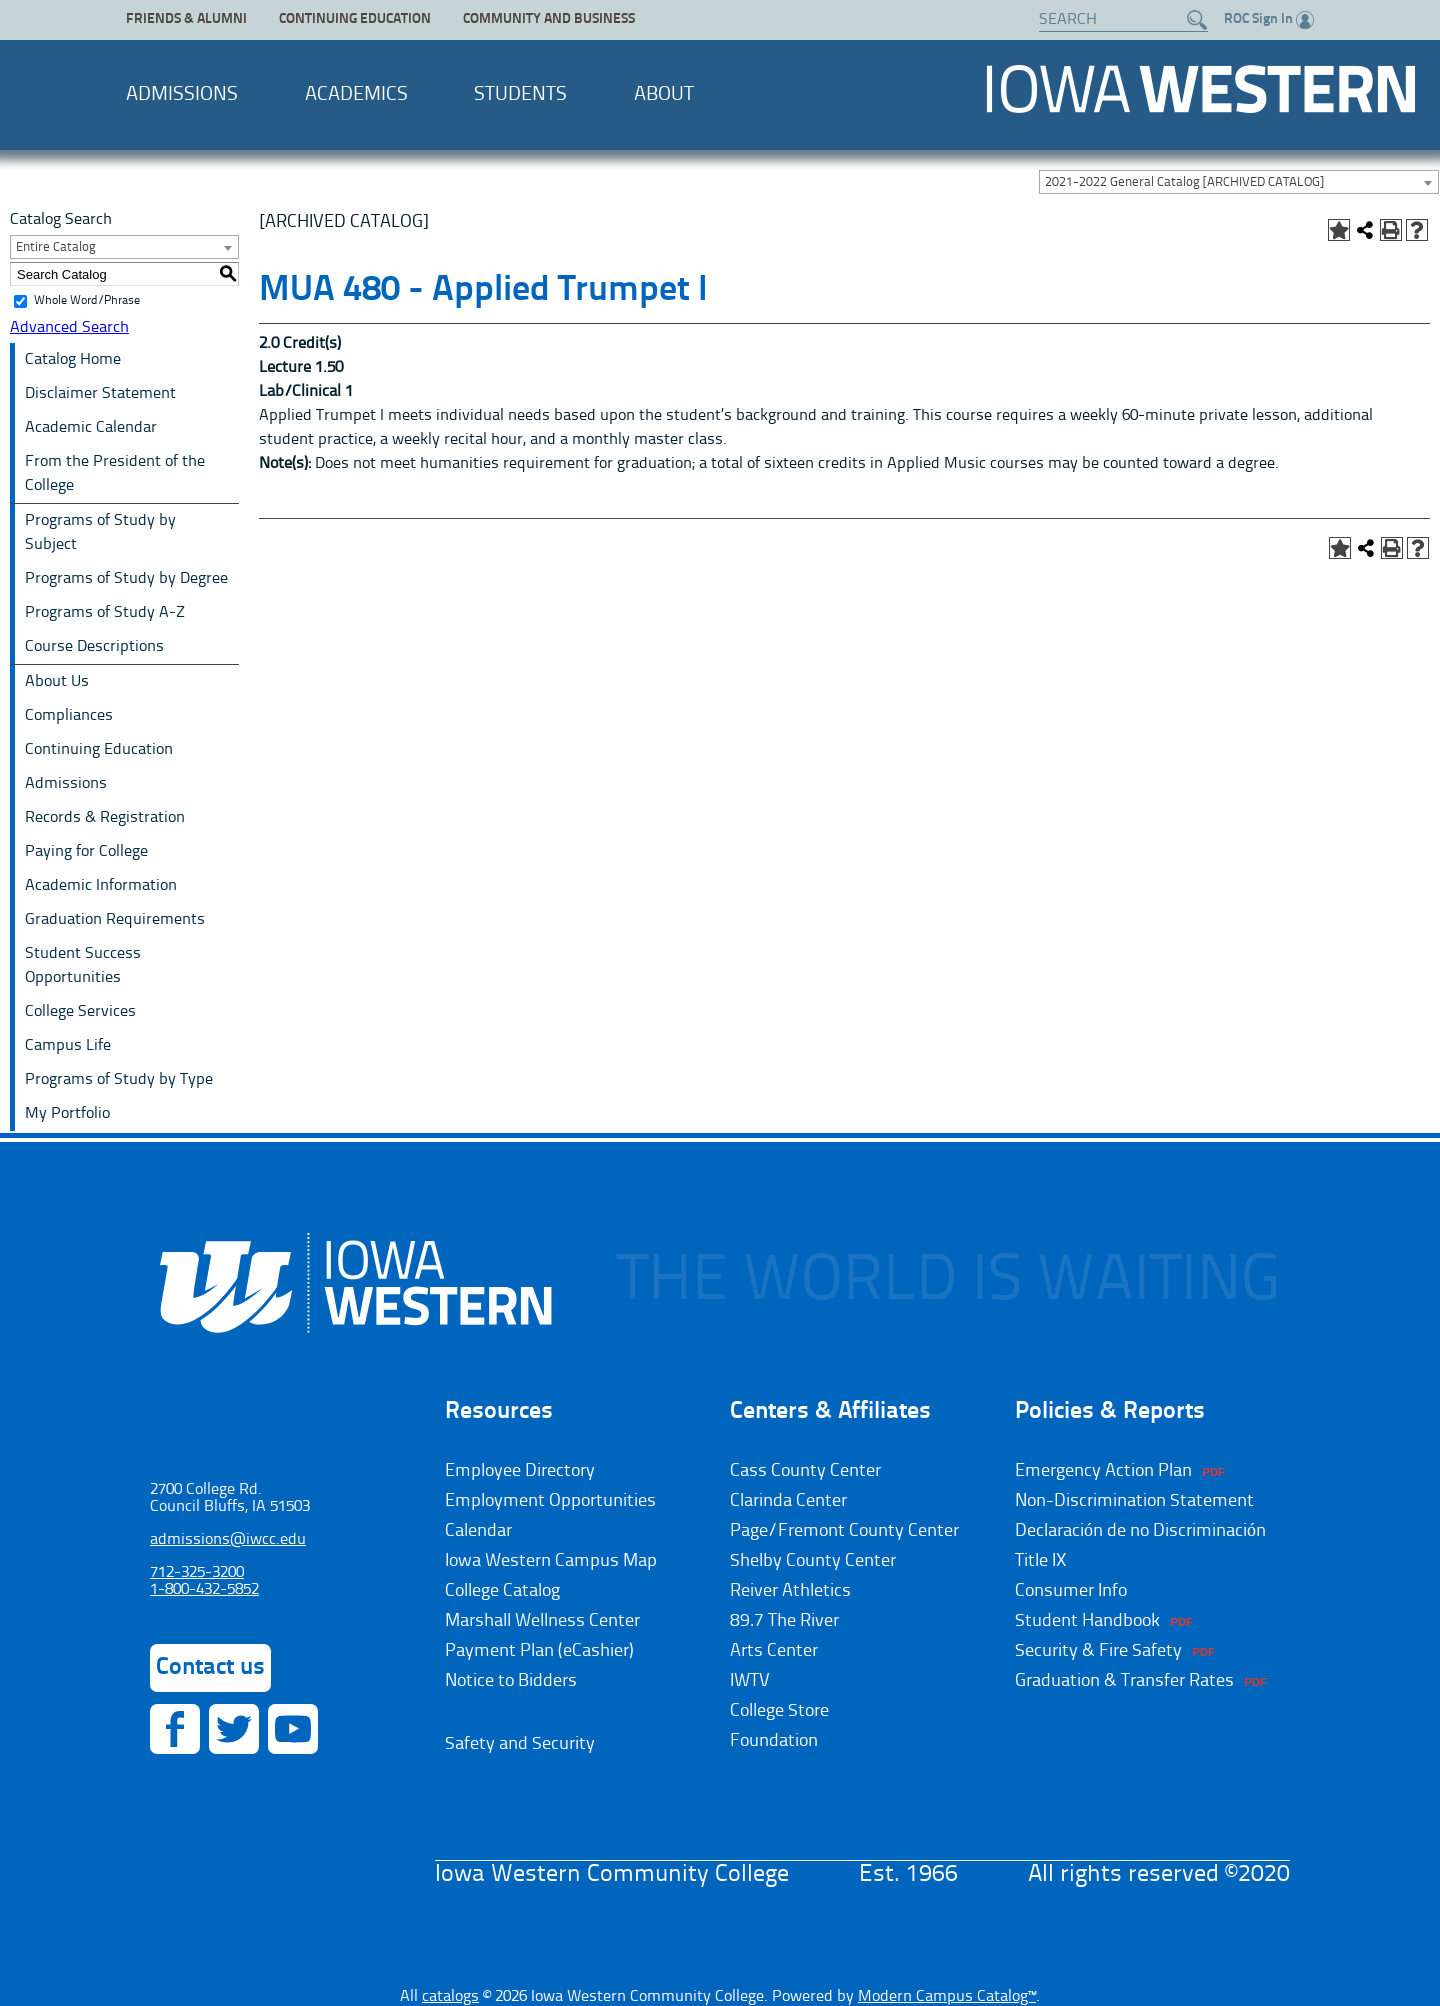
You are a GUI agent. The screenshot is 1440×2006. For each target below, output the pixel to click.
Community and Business (549, 19)
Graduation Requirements (115, 920)
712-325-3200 (197, 1573)
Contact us (210, 1668)
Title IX (1040, 1561)
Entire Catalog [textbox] (56, 247)
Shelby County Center (813, 1561)
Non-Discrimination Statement (1134, 1501)
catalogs (450, 1997)
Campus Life (68, 1046)
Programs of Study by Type (119, 1080)
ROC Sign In (1269, 20)
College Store (779, 1711)
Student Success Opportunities (83, 966)
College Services (80, 1012)
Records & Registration (105, 818)
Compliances (69, 716)
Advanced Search (69, 328)
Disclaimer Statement (100, 394)
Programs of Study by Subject (100, 533)
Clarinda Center (788, 1501)
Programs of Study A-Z (105, 613)
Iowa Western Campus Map (551, 1561)
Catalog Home (73, 360)
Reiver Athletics (790, 1591)
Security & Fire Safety (1098, 1651)
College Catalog (502, 1591)
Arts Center (774, 1651)
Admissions (182, 95)
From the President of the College (115, 474)
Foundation (774, 1741)
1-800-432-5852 (204, 1590)
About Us (57, 682)
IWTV (750, 1681)
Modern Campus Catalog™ (947, 1997)
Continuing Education (355, 19)
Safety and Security (520, 1744)
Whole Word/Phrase (87, 301)
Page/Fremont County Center (844, 1531)
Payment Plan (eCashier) (539, 1651)
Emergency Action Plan (1103, 1471)
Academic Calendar (91, 428)
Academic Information (101, 886)
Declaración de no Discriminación (1140, 1531)
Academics (356, 95)
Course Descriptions (94, 647)
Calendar (478, 1531)
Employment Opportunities (550, 1501)
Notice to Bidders (511, 1681)
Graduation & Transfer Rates (1124, 1681)
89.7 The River (784, 1621)
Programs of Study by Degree (126, 579)
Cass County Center (805, 1471)
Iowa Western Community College (1200, 89)
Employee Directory (520, 1471)
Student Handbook (1087, 1621)
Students (520, 95)
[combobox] (1239, 182)
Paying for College (86, 852)
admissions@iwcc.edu (228, 1540)
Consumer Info (1071, 1591)
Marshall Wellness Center (542, 1621)
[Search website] (1114, 20)
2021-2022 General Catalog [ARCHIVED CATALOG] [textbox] (1184, 182)
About (664, 95)
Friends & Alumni (186, 19)
